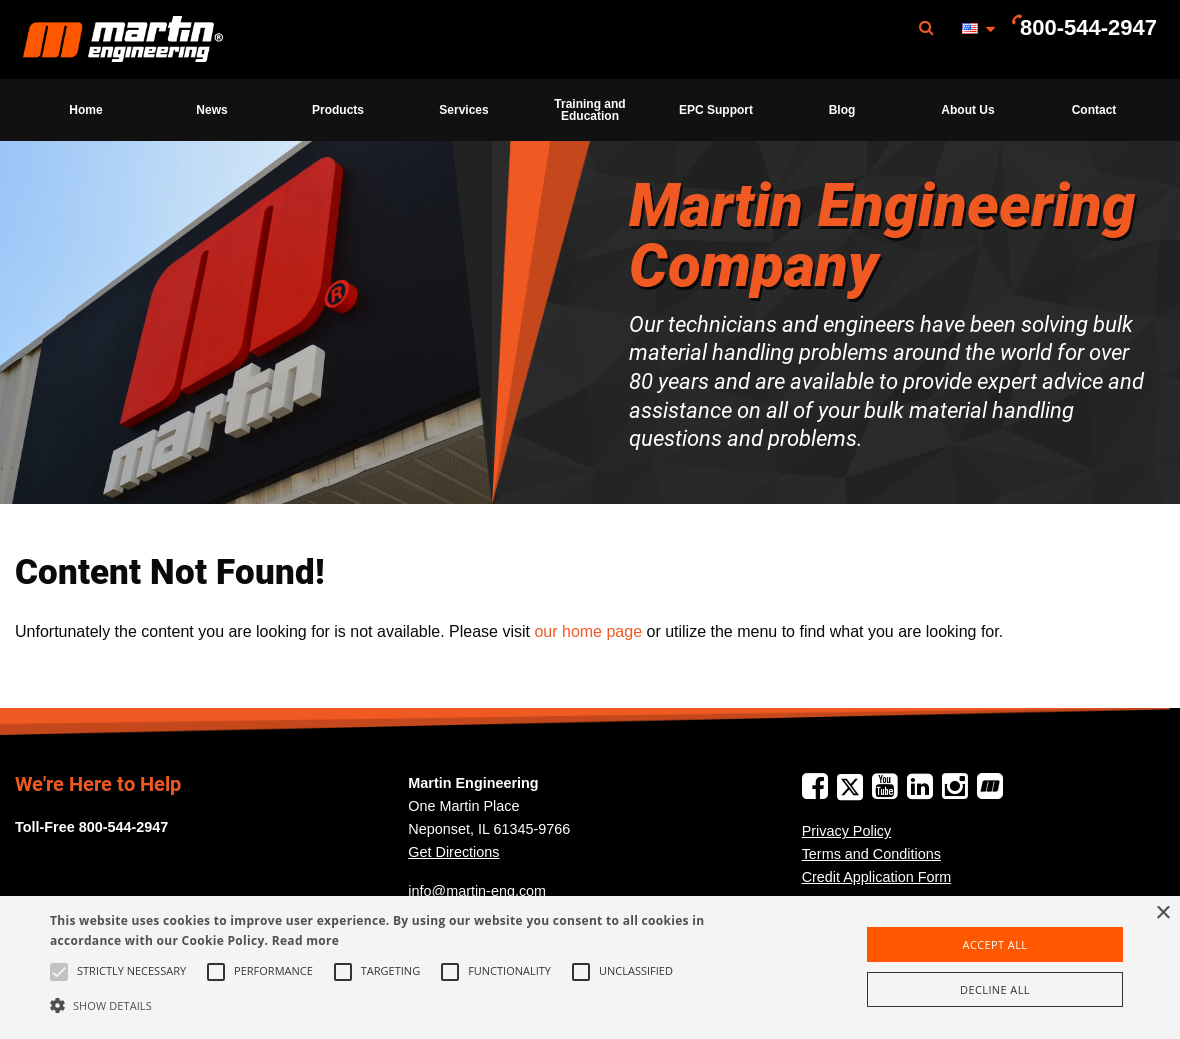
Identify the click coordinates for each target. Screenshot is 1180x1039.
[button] (401, 1005)
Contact (1094, 110)
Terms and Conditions (871, 854)
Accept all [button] (995, 944)
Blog (842, 110)
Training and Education (589, 110)
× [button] (1162, 913)
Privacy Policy (847, 831)
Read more (305, 940)
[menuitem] (123, 39)
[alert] (590, 967)
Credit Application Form (877, 877)
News (211, 110)
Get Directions (453, 852)
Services (463, 110)
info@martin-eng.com (477, 891)
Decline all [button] (995, 989)
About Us (967, 110)
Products (338, 110)
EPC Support (716, 110)
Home (85, 110)
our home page (588, 631)
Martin (123, 40)
